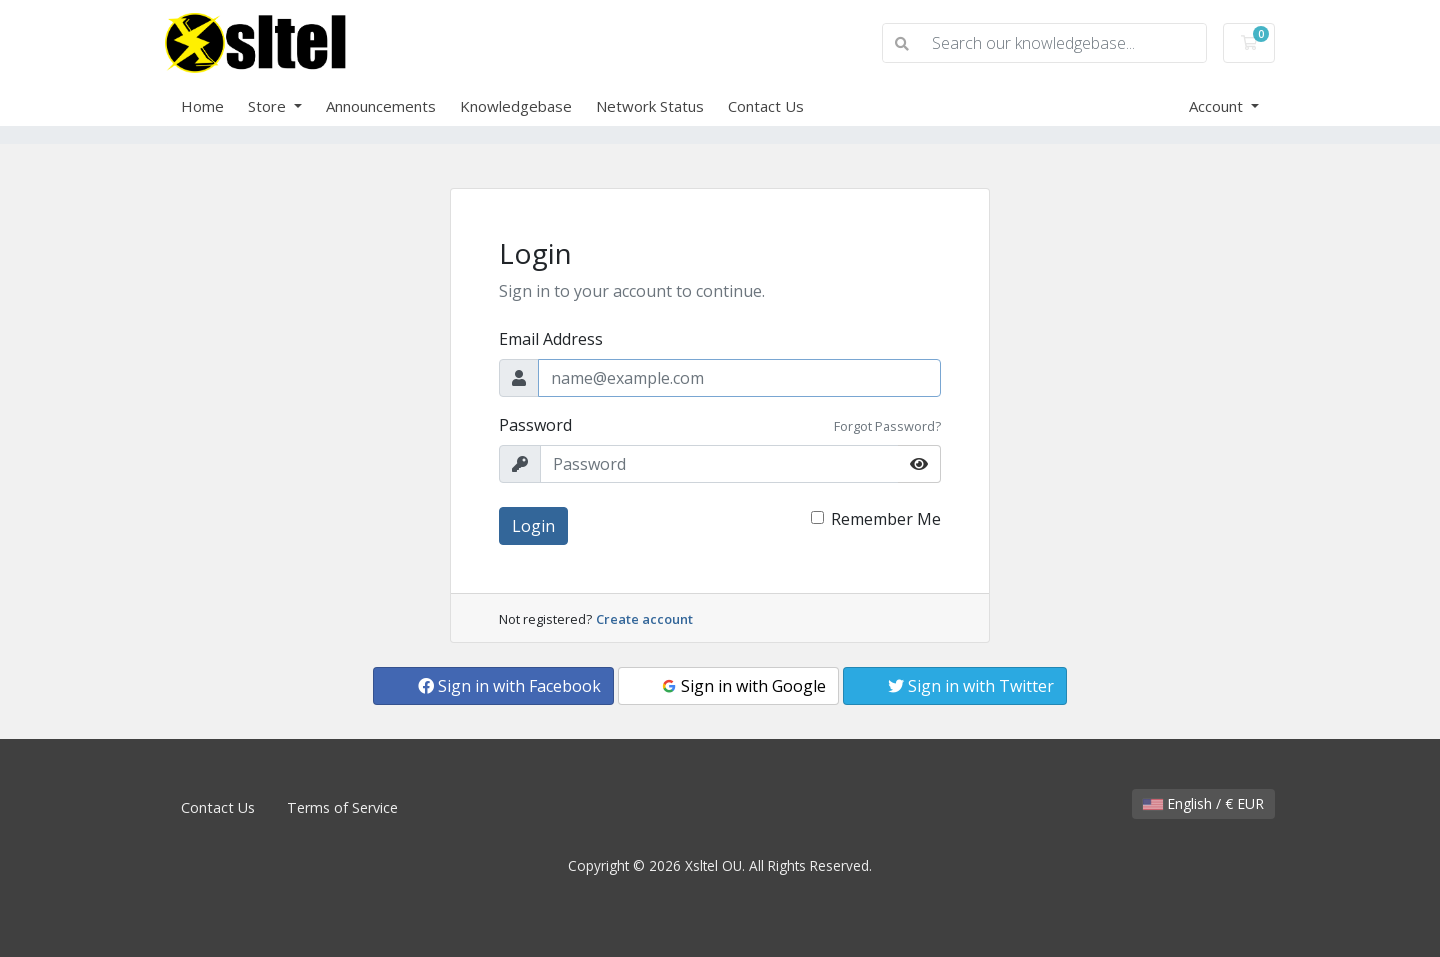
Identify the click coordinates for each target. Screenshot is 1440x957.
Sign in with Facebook (509, 686)
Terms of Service (342, 807)
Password (535, 425)
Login (533, 526)
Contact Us (766, 106)
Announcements (381, 106)
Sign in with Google (743, 686)
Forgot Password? (887, 426)
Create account (644, 619)
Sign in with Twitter (971, 686)
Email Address (551, 339)
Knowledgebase (516, 106)
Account (1218, 106)
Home (202, 106)
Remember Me (886, 519)
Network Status (650, 106)
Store (269, 106)
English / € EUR (1203, 803)
